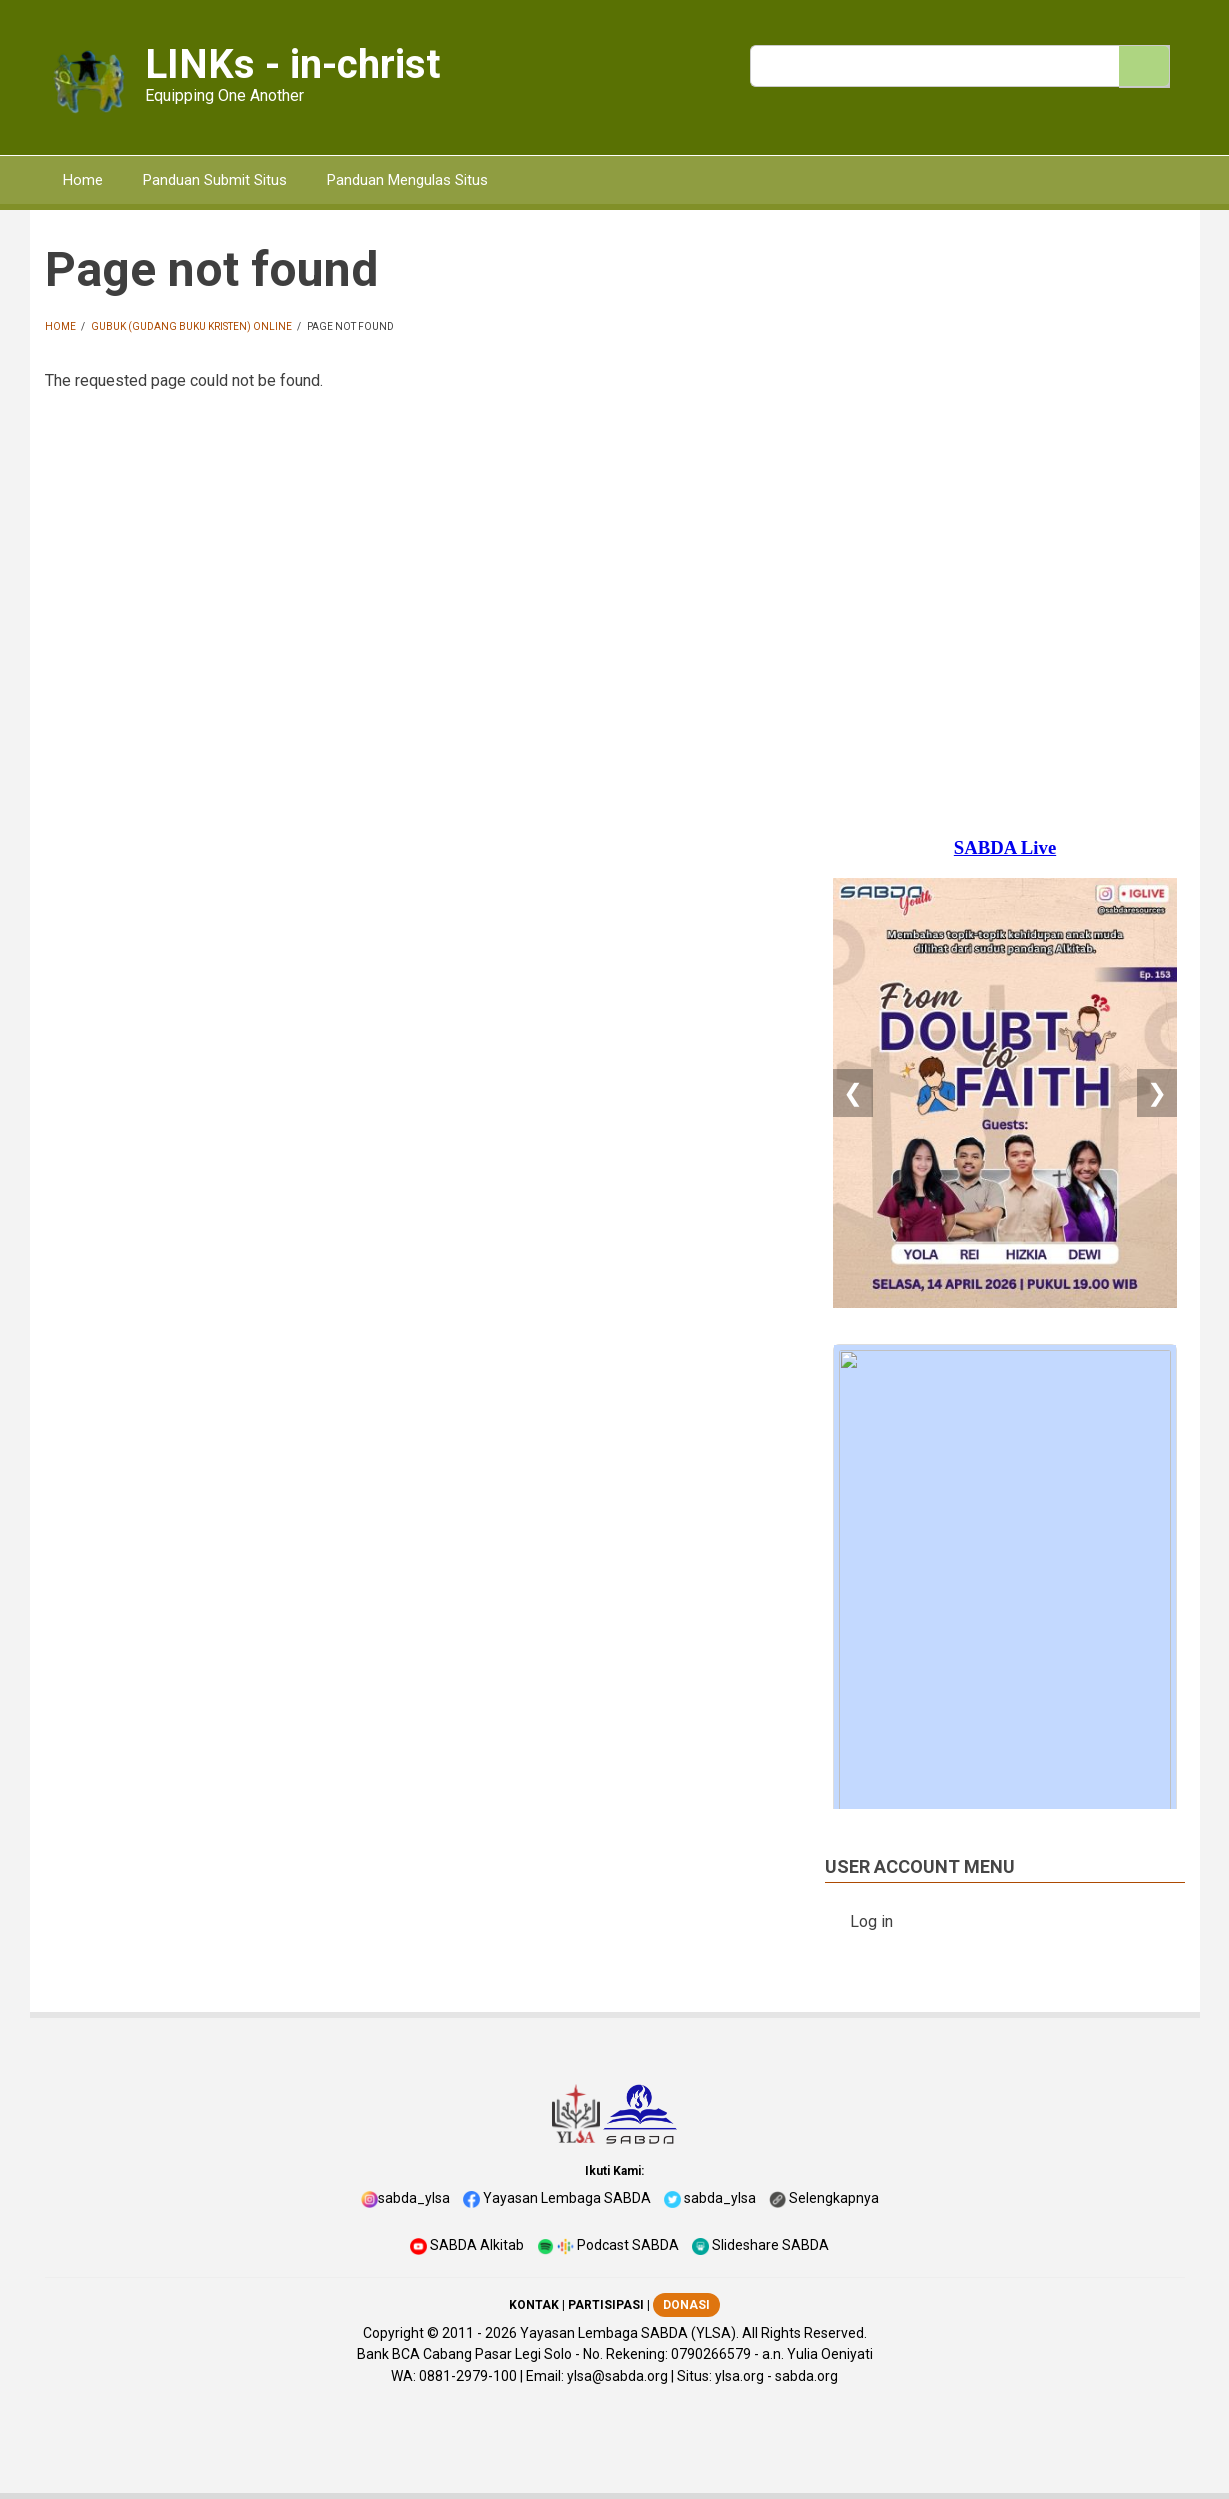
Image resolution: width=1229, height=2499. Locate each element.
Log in (871, 1921)
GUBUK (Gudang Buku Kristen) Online (191, 326)
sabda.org (806, 2376)
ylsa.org (739, 2376)
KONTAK (534, 2305)
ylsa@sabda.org (617, 2376)
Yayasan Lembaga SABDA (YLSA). (629, 2333)
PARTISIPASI (606, 2305)
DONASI (686, 2305)
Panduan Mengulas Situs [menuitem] (407, 180)
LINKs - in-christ (292, 64)
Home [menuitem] (83, 180)
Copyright (393, 2333)
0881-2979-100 (468, 2376)
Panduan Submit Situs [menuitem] (215, 180)
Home (60, 326)
